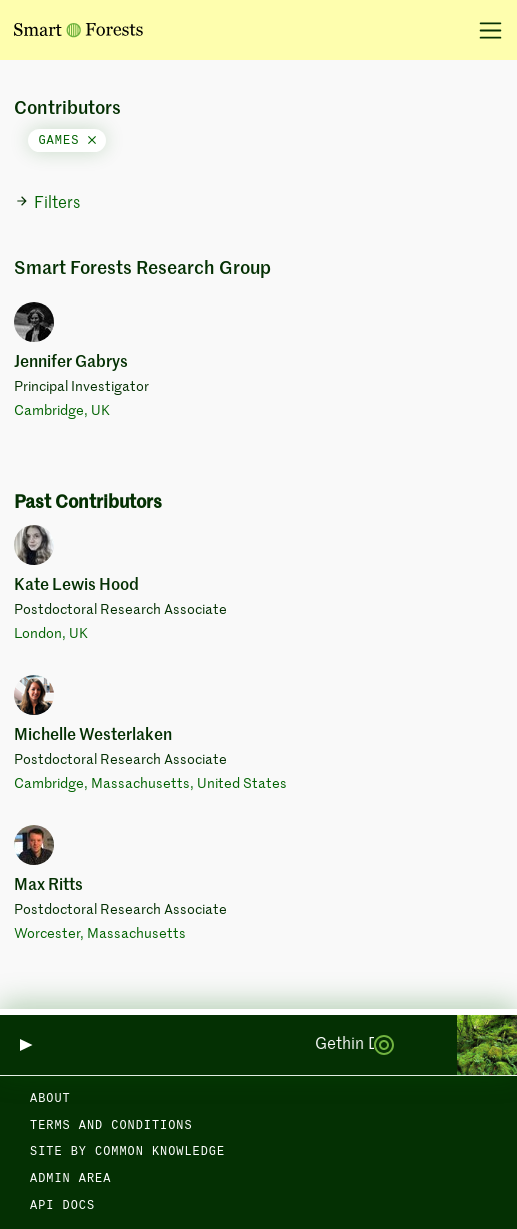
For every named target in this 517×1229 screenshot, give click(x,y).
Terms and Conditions (111, 1126)
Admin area (70, 1179)
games (66, 141)
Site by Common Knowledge (127, 1152)
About (50, 1099)
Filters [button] (47, 203)
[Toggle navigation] (483, 30)
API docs (62, 1206)
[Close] (92, 141)
